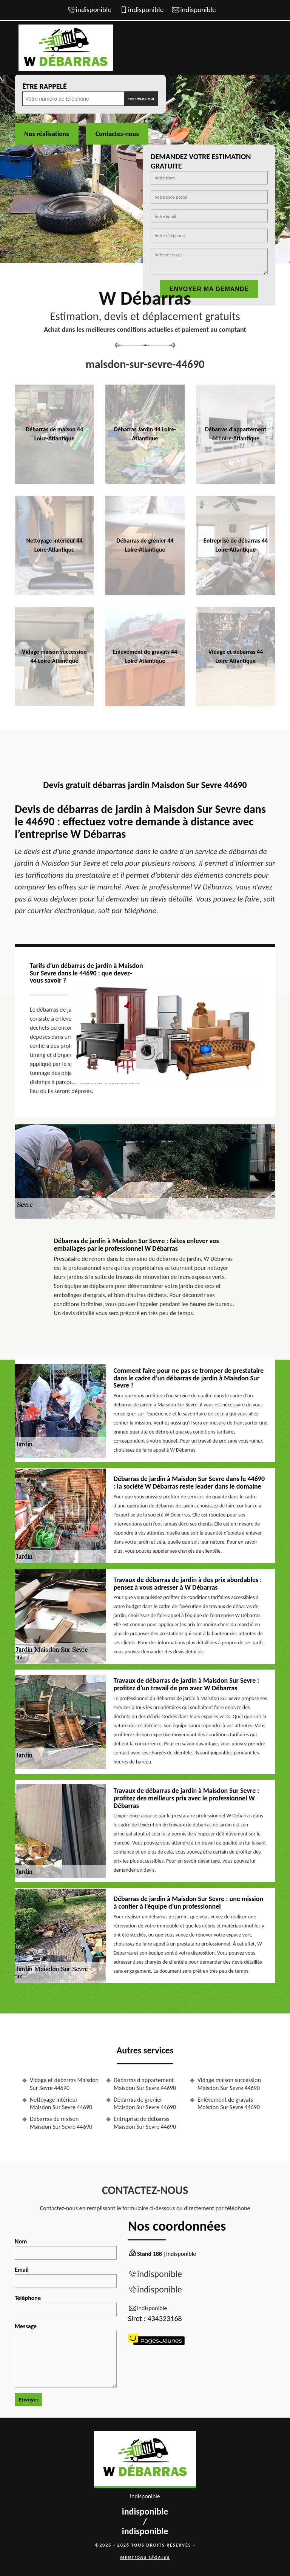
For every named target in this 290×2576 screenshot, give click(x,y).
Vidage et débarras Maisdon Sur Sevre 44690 (64, 2083)
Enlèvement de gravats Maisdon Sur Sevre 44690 (228, 2103)
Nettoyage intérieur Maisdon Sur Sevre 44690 (61, 2103)
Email (66, 2277)
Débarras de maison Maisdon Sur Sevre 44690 (61, 2122)
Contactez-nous (117, 133)
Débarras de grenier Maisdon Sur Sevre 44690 (145, 2103)
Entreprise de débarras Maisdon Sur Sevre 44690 (145, 2122)
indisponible (93, 9)
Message (66, 2355)
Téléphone (66, 2305)
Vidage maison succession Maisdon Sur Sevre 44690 (229, 2083)
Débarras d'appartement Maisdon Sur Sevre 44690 (145, 2083)
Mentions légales (145, 2557)
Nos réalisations (46, 133)
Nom (66, 2249)
